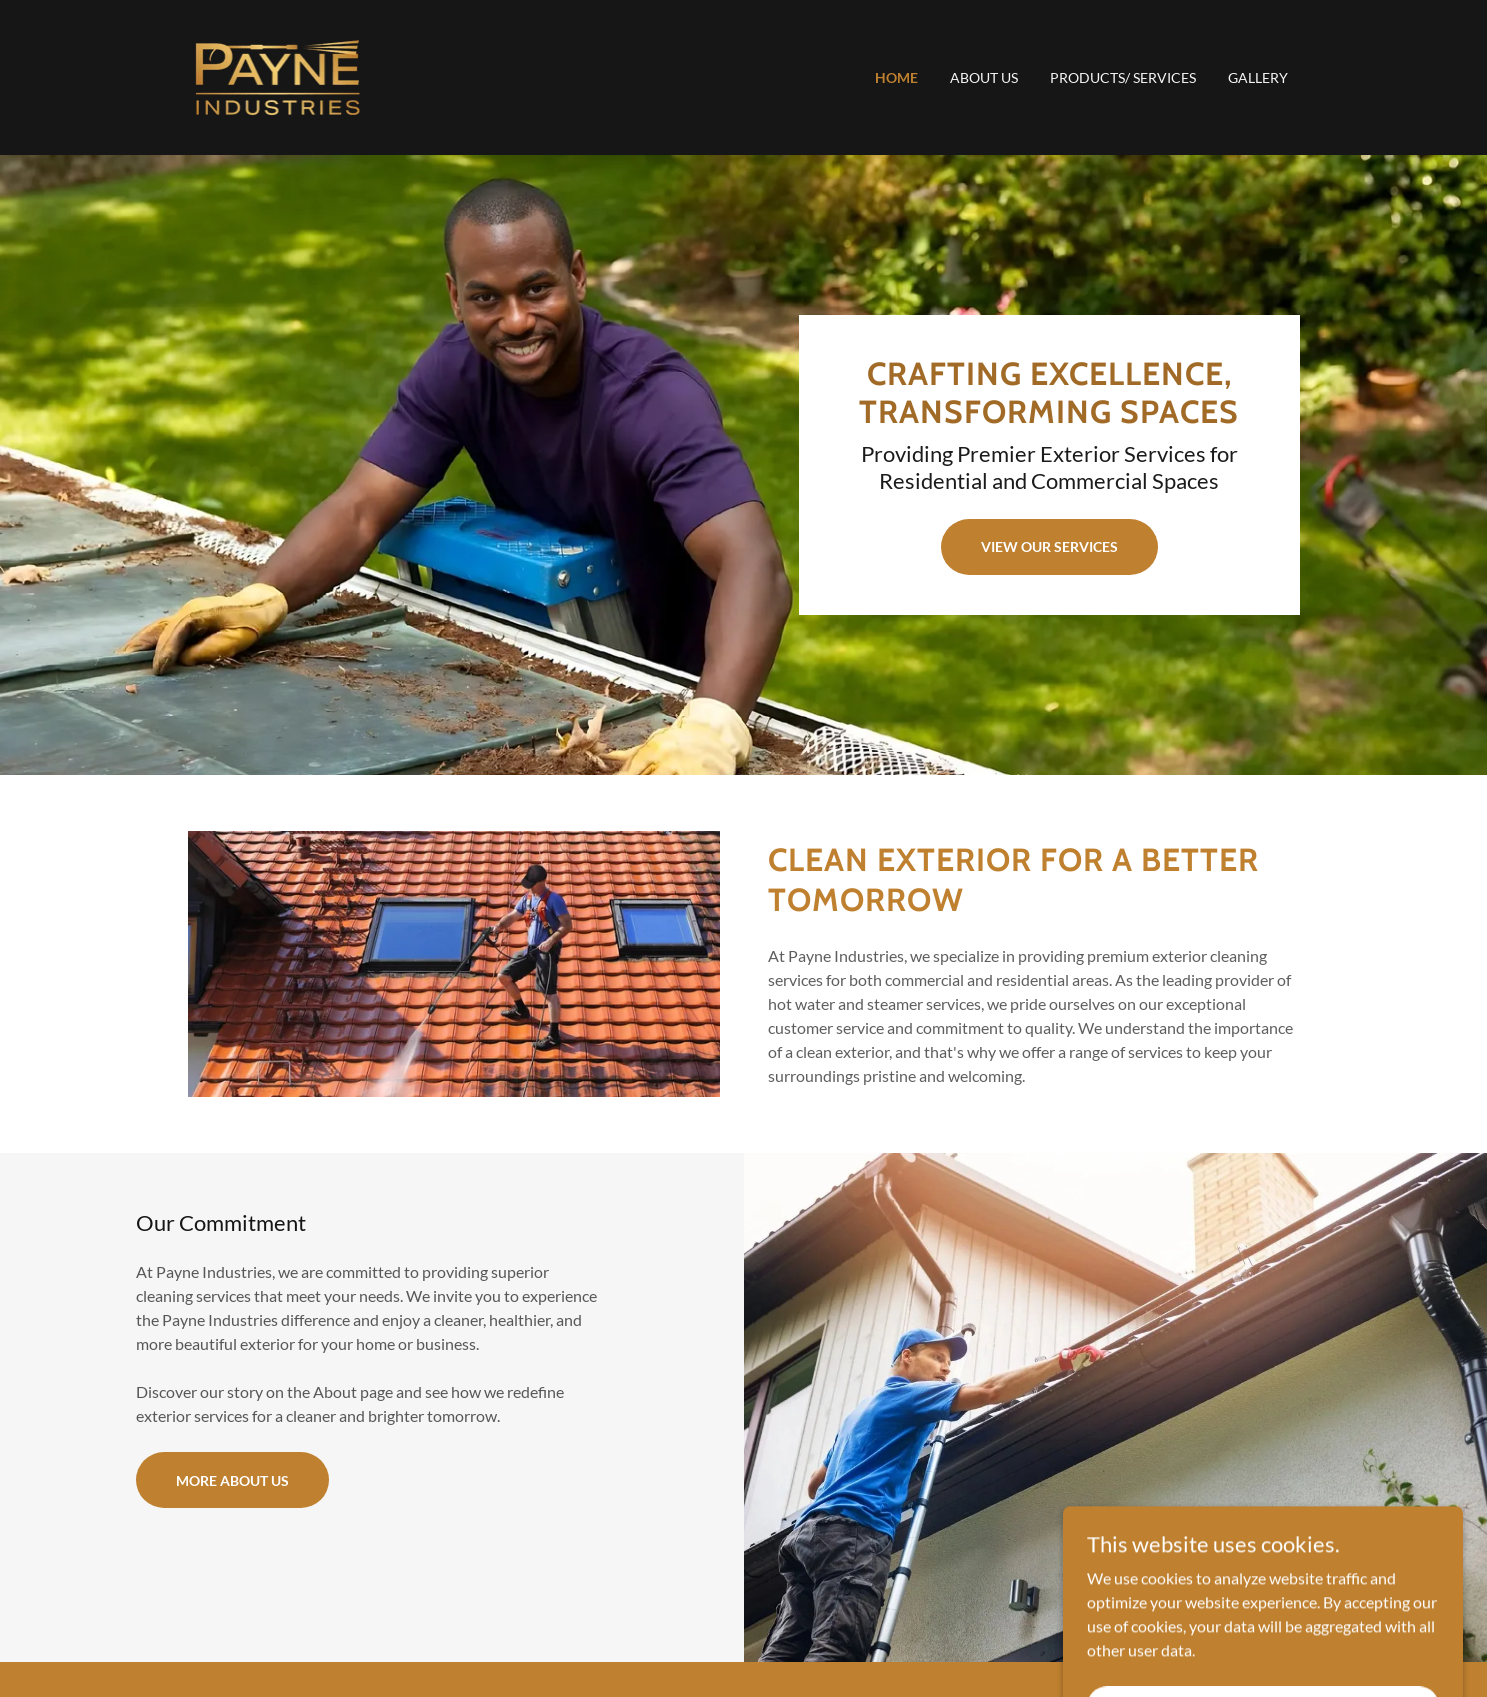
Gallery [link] (1258, 77)
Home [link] (896, 77)
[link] (277, 75)
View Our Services (1049, 546)
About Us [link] (984, 77)
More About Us (232, 1480)
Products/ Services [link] (1123, 77)
